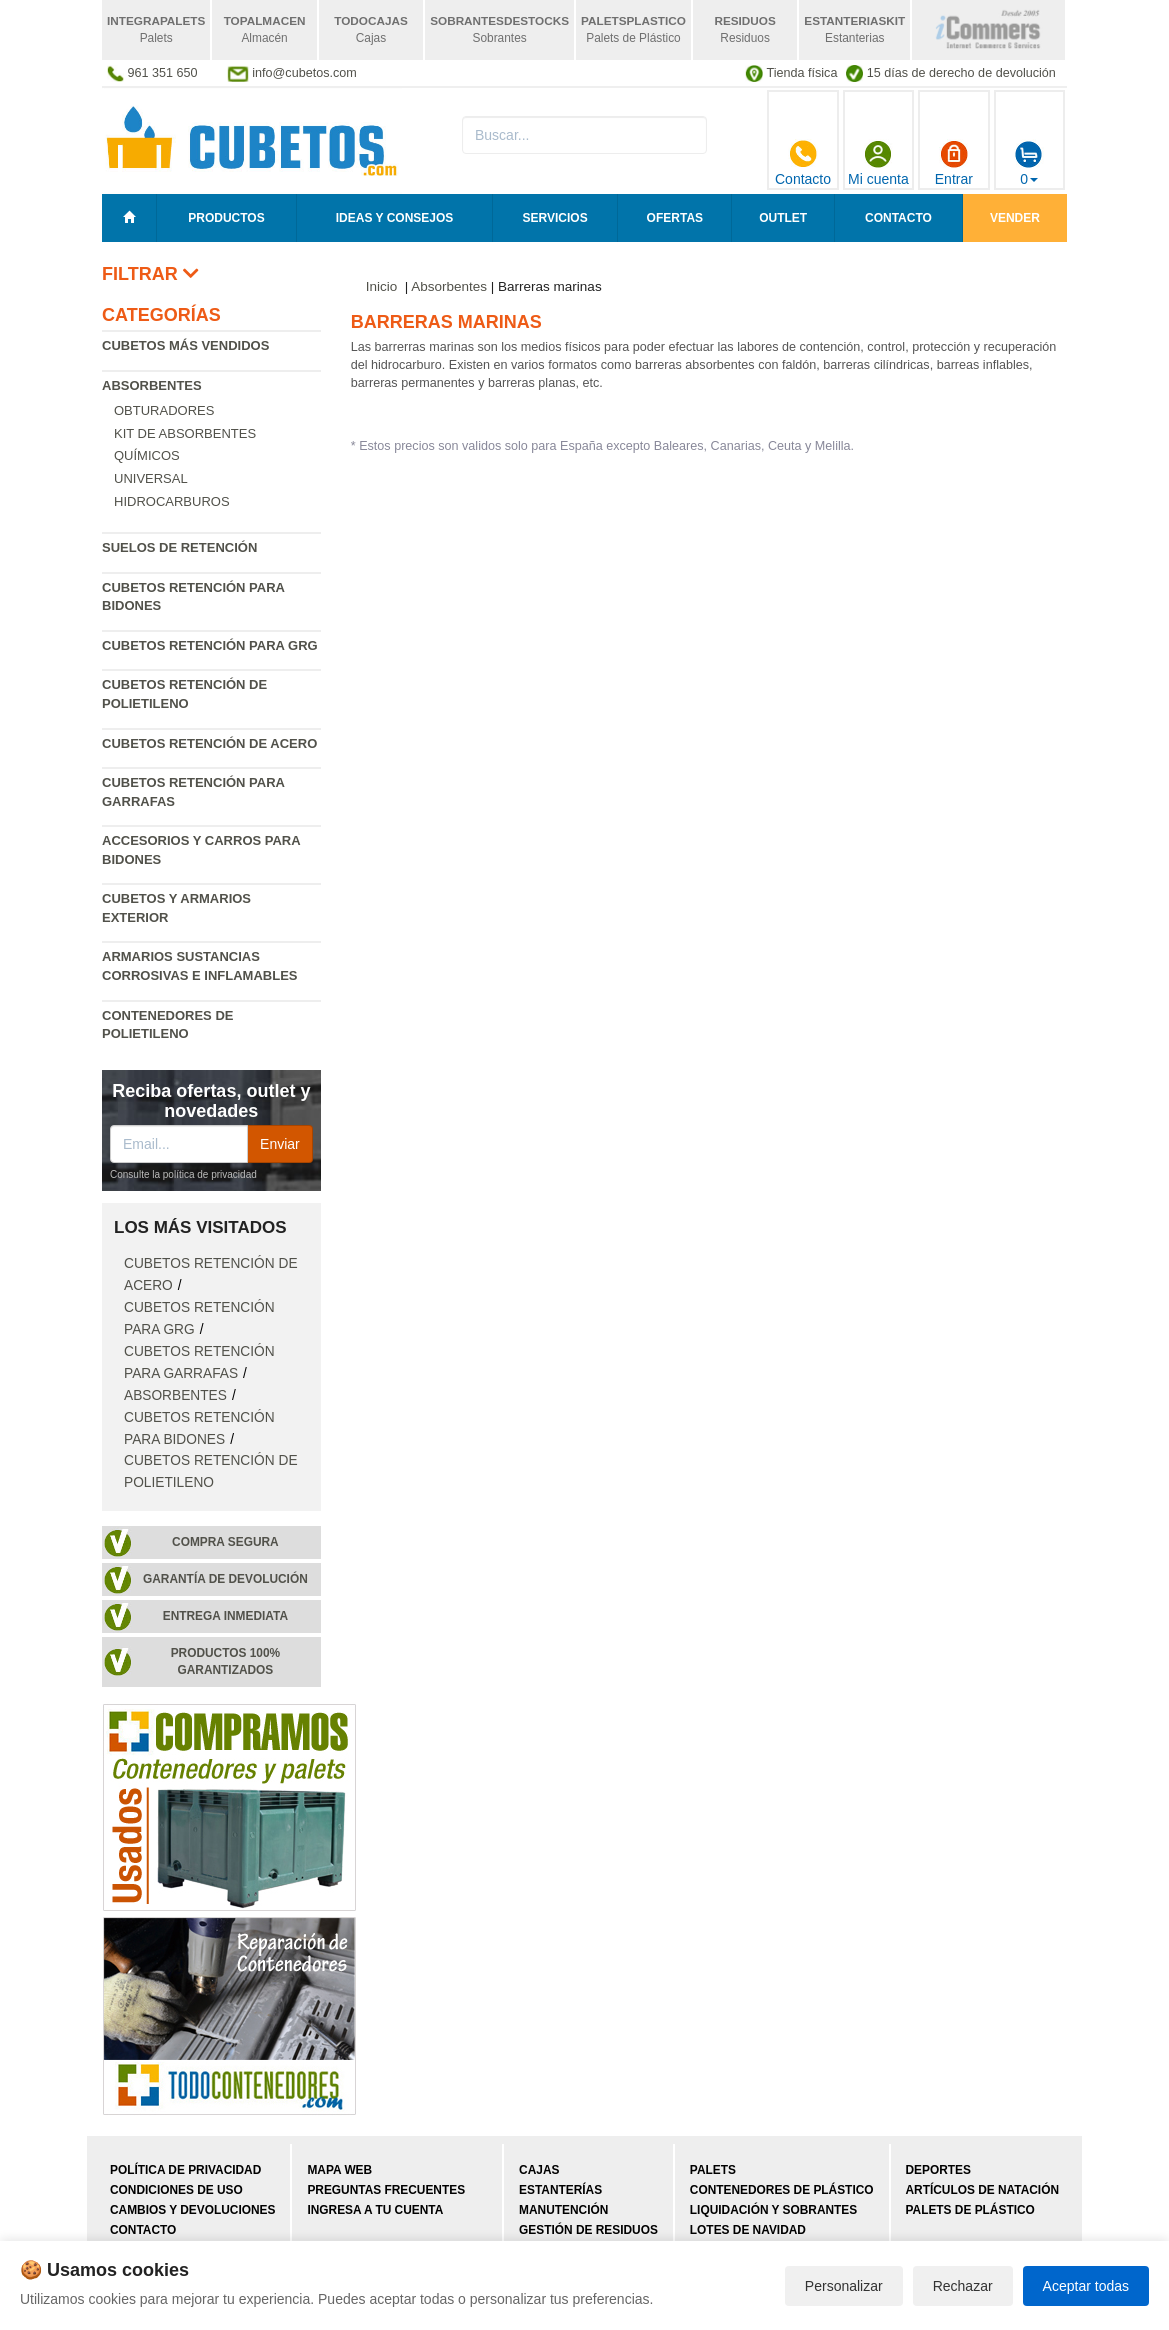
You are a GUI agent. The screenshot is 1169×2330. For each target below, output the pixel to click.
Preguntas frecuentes (386, 2190)
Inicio (382, 286)
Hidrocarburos (172, 501)
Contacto (803, 163)
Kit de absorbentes (185, 433)
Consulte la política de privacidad (183, 1174)
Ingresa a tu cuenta (375, 2210)
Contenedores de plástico (782, 2190)
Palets (713, 2170)
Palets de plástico (970, 2210)
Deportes (938, 2170)
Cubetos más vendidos (185, 345)
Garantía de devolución (225, 1579)
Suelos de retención (179, 547)
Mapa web (339, 2170)
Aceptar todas (1086, 2286)
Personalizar (844, 2286)
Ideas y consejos (395, 218)
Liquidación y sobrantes (773, 2210)
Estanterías (560, 2190)
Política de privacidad (185, 2170)
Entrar (954, 163)
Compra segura (225, 1542)
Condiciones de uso (176, 2190)
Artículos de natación (982, 2190)
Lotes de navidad (748, 2230)
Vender (1015, 218)
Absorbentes (152, 385)
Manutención (563, 2210)
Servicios (555, 218)
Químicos (147, 455)
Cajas (539, 2170)
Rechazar (963, 2286)
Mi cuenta (878, 163)
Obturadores (164, 410)
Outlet (783, 218)
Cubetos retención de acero (209, 743)
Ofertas (675, 218)
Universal (151, 478)
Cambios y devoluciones (192, 2210)
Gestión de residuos (588, 2230)
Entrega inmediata (225, 1616)
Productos (226, 218)
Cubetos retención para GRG (210, 645)
